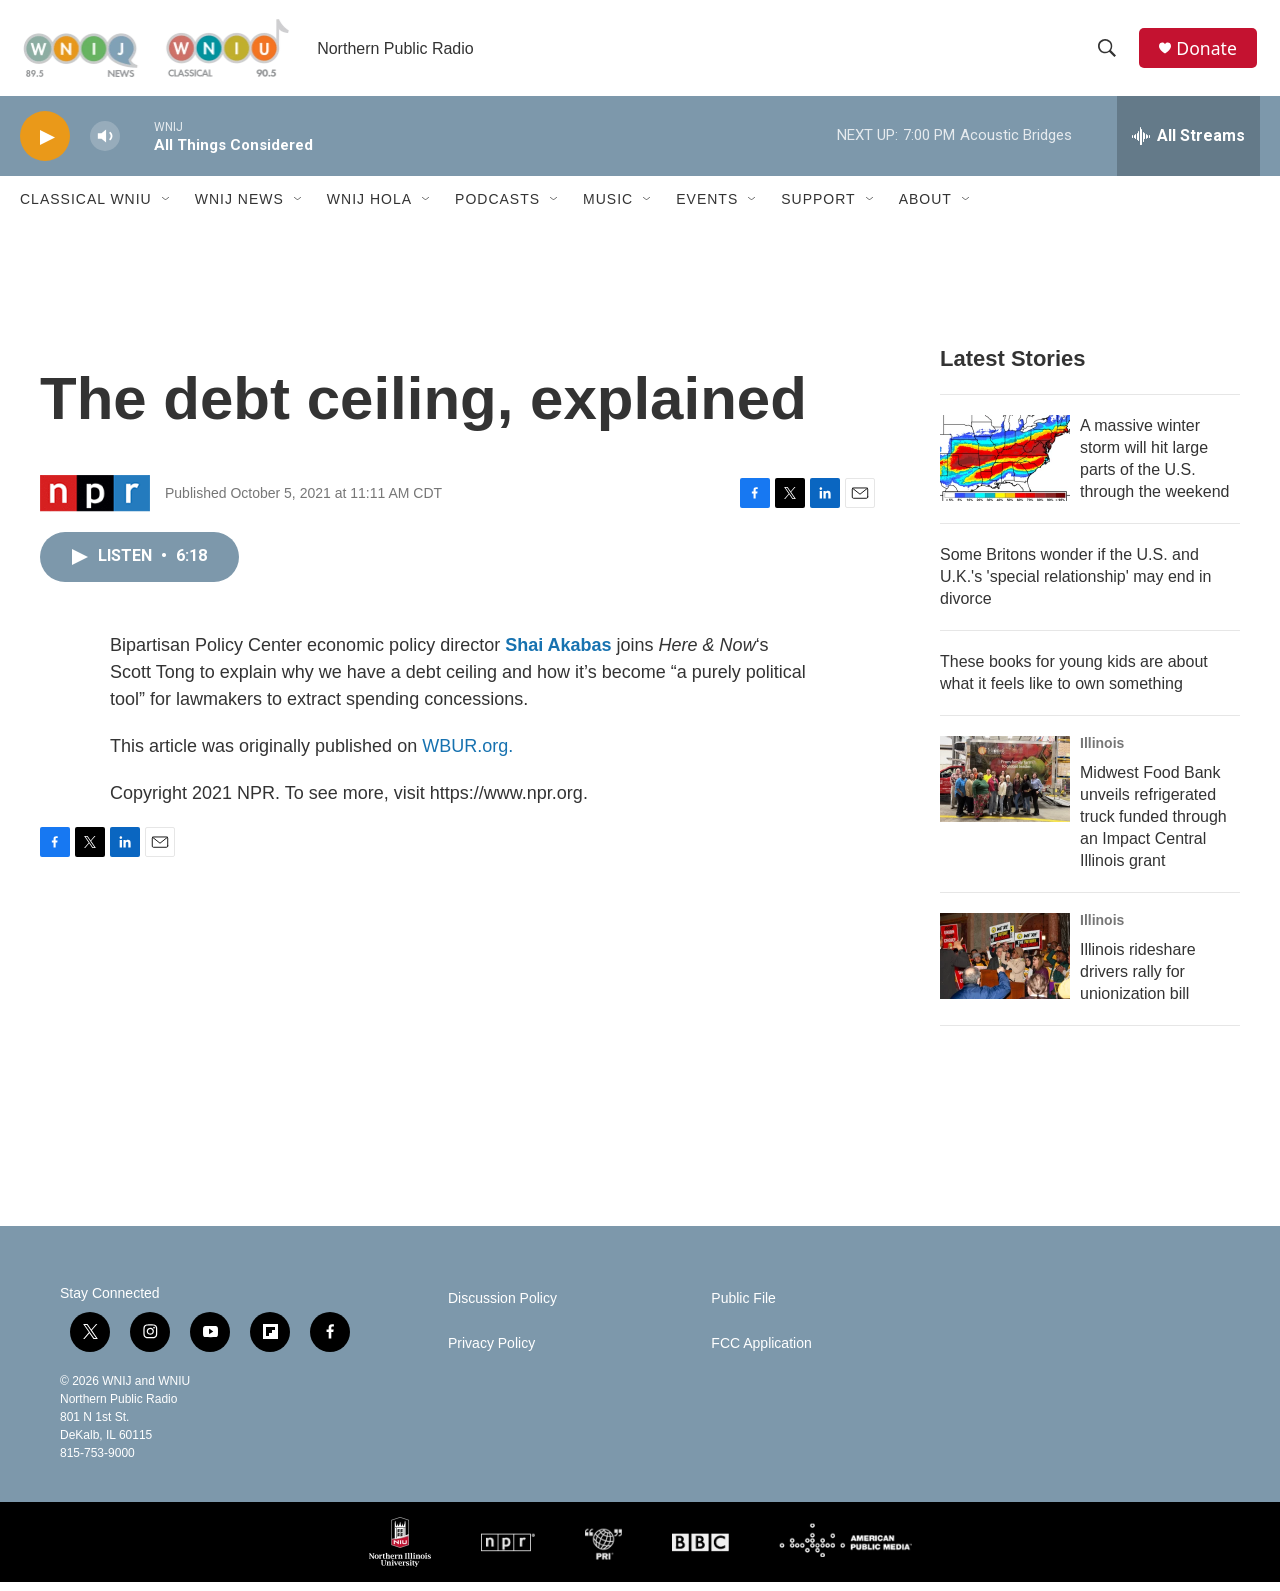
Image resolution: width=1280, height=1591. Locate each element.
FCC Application (761, 1352)
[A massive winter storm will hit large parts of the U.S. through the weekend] (1005, 467)
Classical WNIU (86, 208)
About (925, 208)
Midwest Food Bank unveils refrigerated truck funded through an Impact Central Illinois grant (1153, 825)
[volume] (105, 145)
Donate (1209, 52)
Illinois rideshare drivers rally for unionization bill (1138, 980)
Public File (743, 1307)
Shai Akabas (558, 653)
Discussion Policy (502, 1307)
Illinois (1102, 752)
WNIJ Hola (369, 208)
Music (608, 208)
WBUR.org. (467, 754)
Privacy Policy (491, 1352)
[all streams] (1188, 145)
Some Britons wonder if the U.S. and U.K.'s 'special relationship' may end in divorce (1076, 585)
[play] (45, 145)
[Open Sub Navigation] (167, 208)
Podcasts (497, 208)
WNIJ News (239, 208)
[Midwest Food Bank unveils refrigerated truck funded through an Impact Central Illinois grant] (1005, 788)
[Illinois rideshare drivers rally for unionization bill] (1005, 965)
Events (707, 208)
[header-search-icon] (1109, 53)
